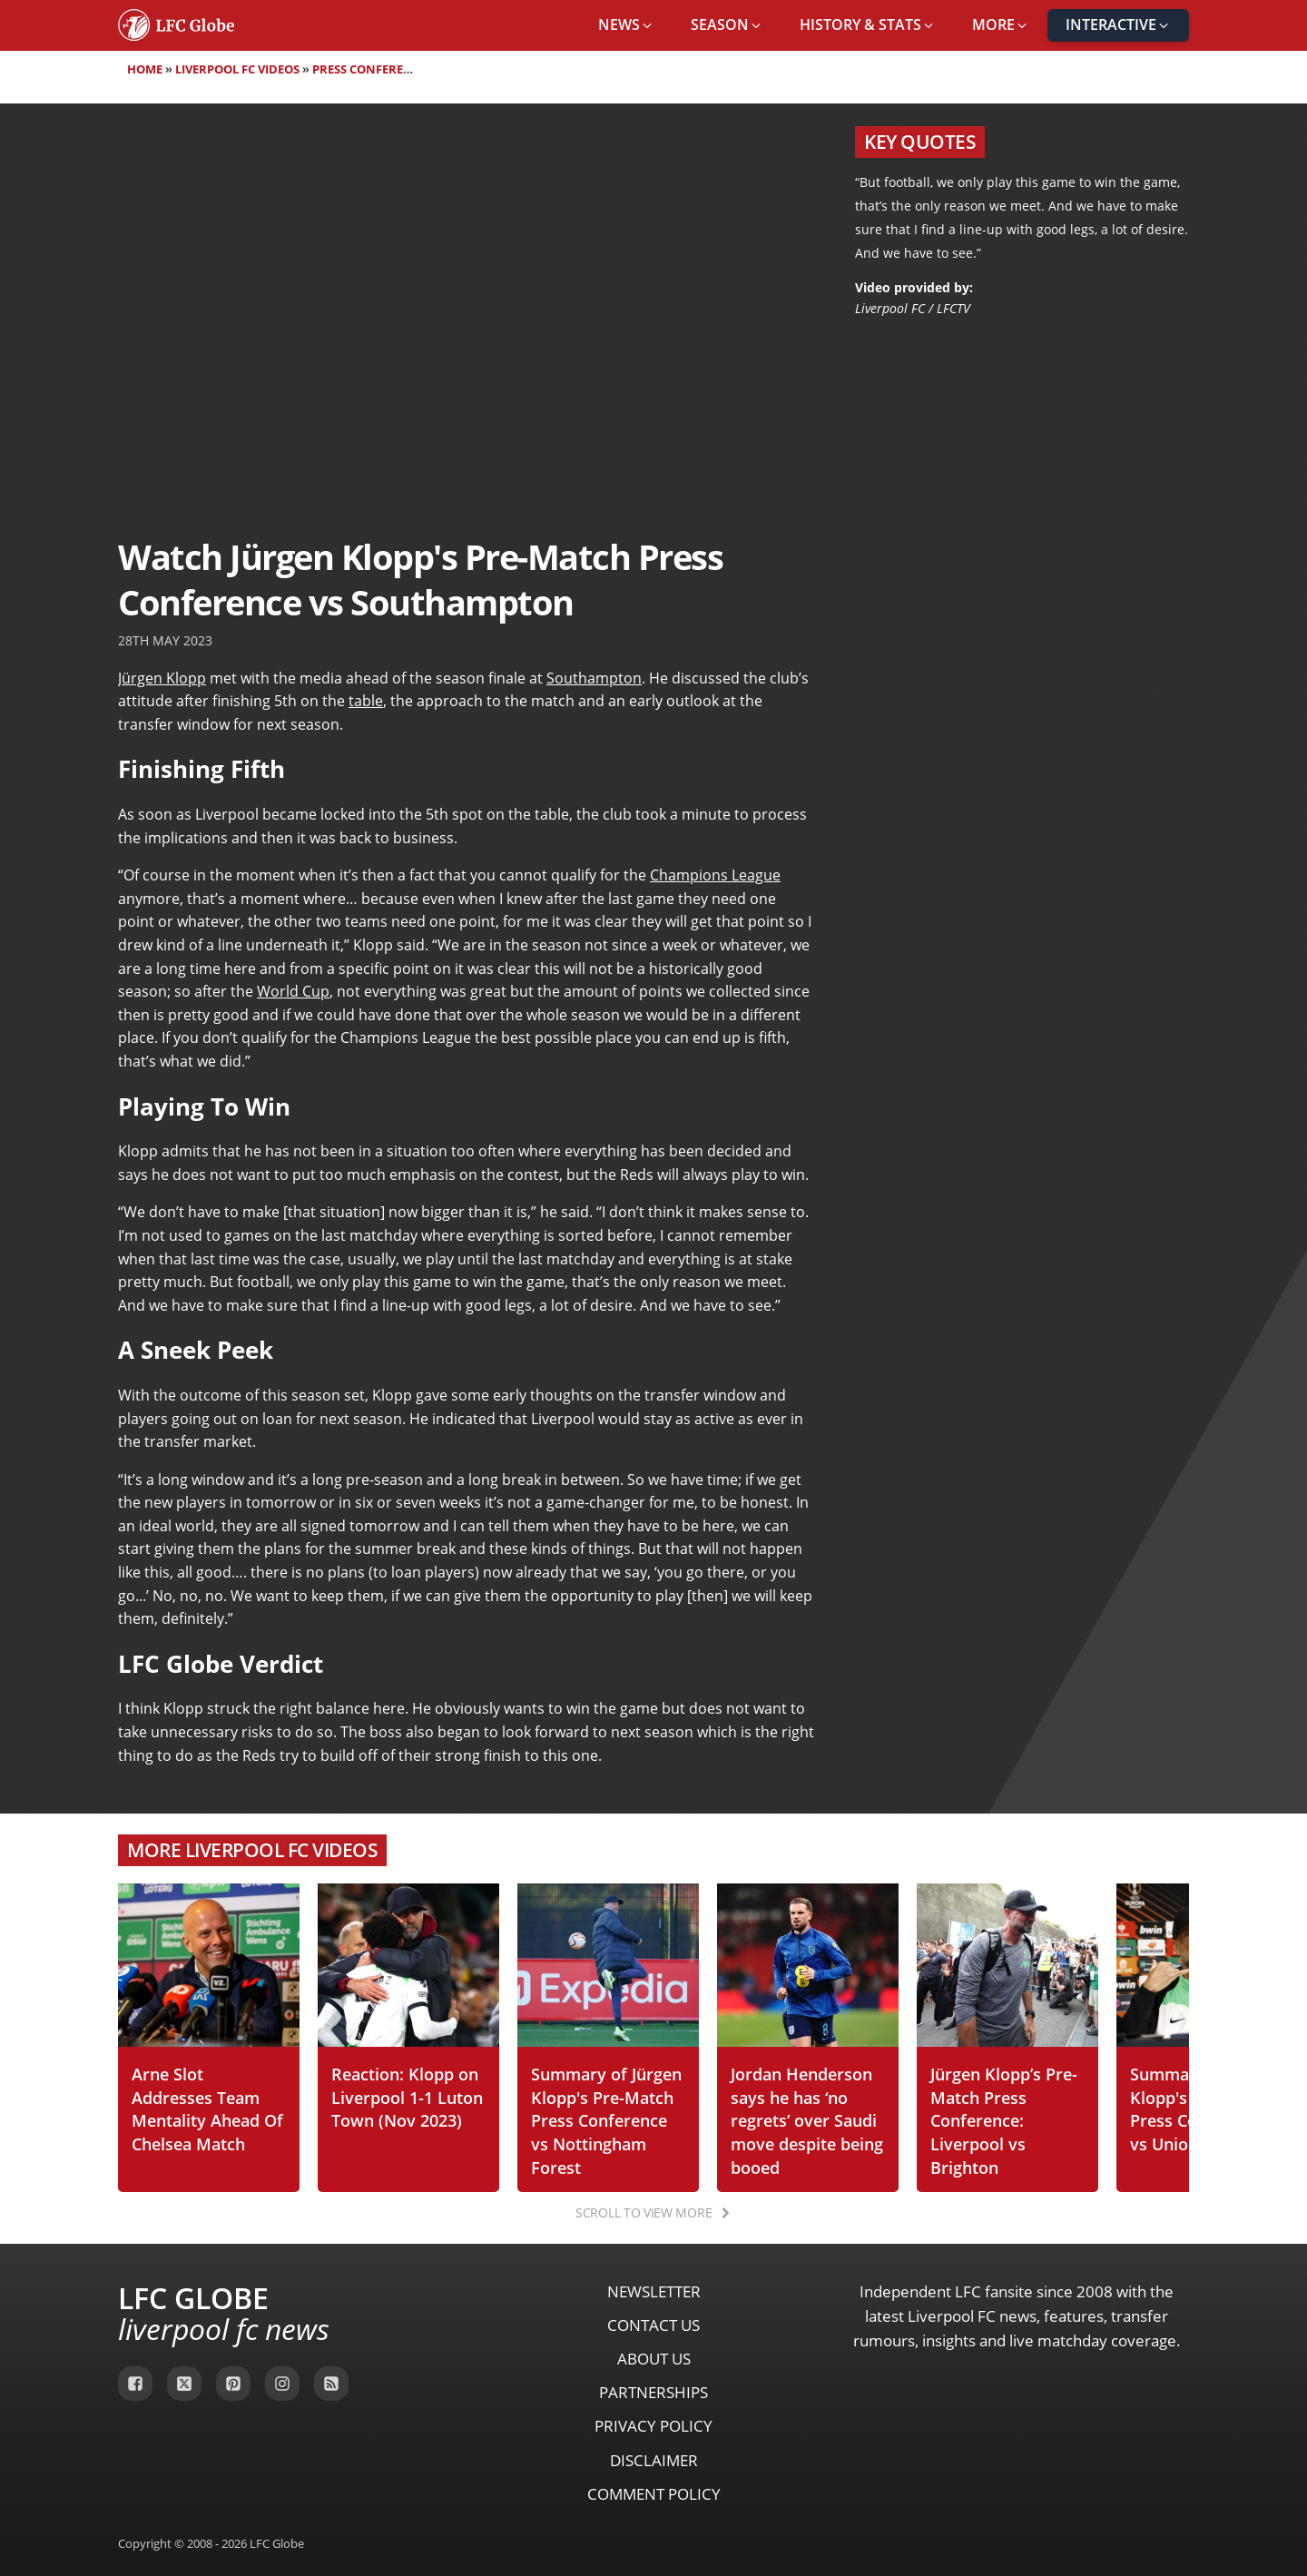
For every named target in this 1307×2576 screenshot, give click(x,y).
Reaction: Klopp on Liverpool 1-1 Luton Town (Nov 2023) (407, 2096)
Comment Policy (654, 2493)
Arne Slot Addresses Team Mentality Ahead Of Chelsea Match (207, 2108)
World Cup (293, 991)
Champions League (715, 875)
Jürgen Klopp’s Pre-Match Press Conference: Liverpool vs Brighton (1003, 2120)
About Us (654, 2358)
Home (144, 69)
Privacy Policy (653, 2425)
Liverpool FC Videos (237, 69)
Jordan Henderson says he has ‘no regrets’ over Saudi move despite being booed (807, 2120)
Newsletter (654, 2291)
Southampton (594, 678)
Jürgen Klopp (162, 678)
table (366, 701)
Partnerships (653, 2392)
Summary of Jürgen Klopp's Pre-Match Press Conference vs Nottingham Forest (606, 2120)
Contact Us (653, 2325)
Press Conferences (372, 69)
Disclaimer (654, 2460)
